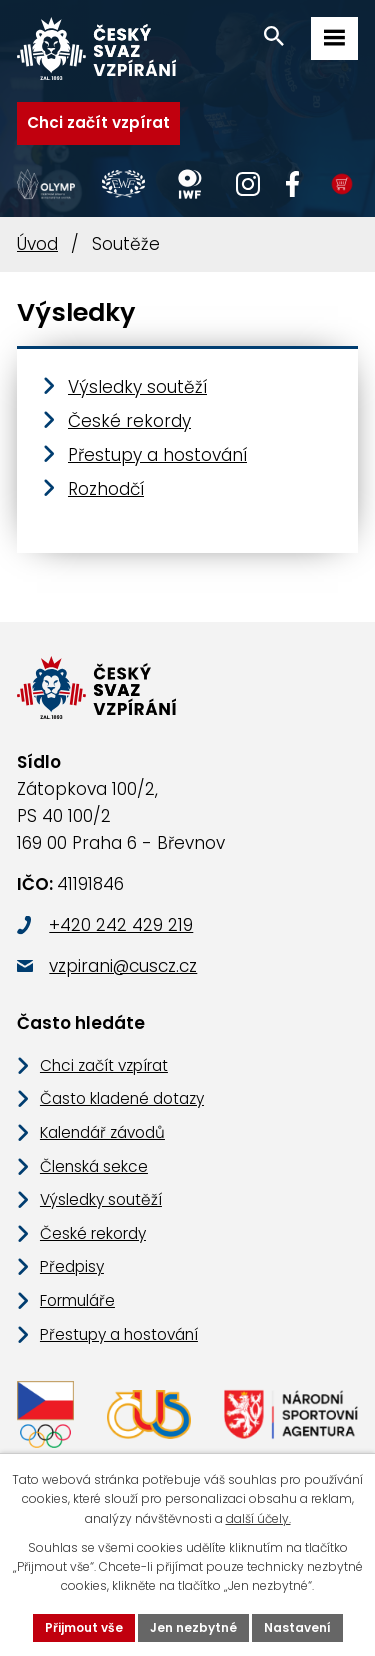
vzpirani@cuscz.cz (123, 966)
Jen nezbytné (193, 1627)
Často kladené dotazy (122, 1098)
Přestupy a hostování (157, 455)
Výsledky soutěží (137, 387)
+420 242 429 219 (121, 925)
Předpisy (72, 1266)
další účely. (258, 1518)
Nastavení (297, 1627)
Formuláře (77, 1300)
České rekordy (129, 421)
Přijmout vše (84, 1627)
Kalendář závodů (102, 1132)
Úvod (37, 244)
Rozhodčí (106, 489)
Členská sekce (94, 1166)
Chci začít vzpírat (98, 122)
